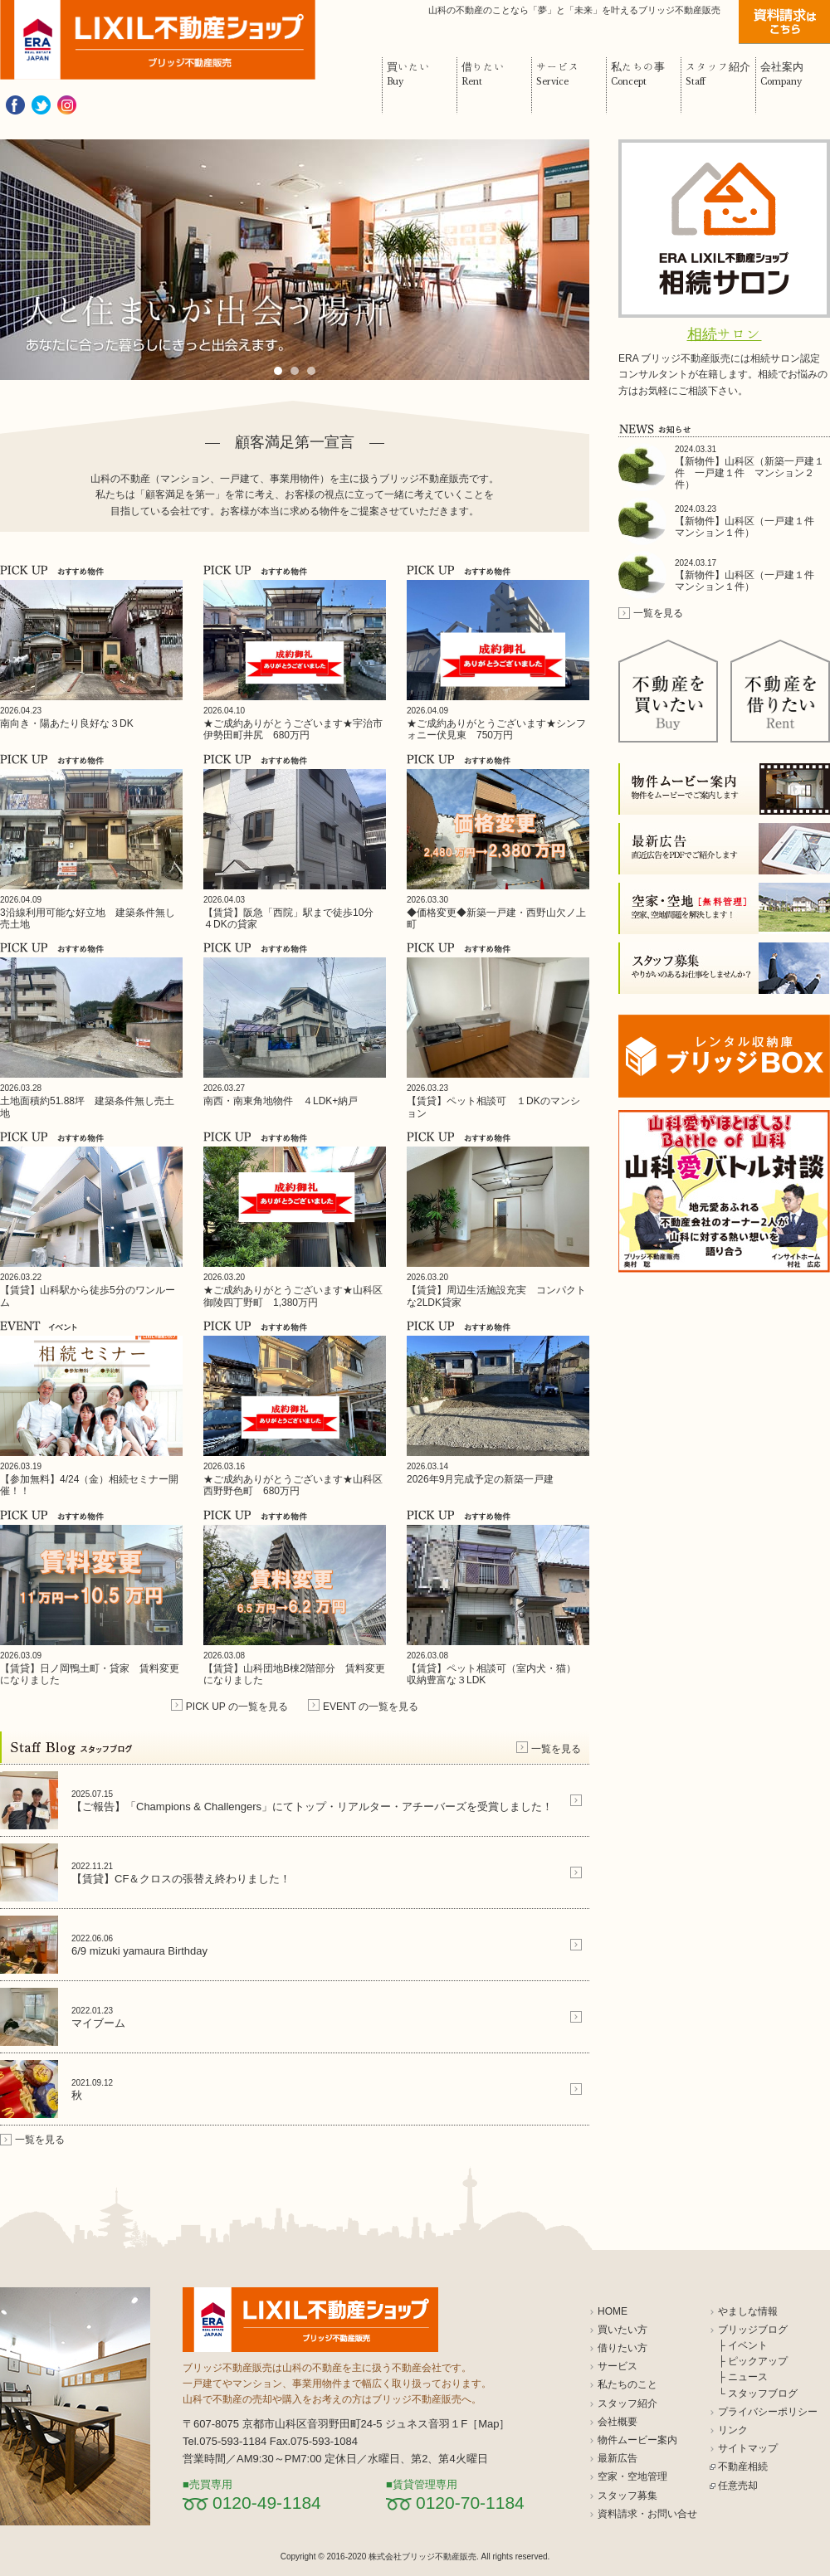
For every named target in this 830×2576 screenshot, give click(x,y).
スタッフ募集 (627, 2495)
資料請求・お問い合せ (647, 2514)
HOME (612, 2311)
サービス (617, 2366)
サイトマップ (748, 2448)
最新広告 (617, 2458)
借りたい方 (622, 2348)
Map (488, 2424)
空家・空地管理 (632, 2476)
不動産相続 (743, 2466)
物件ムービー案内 (637, 2440)
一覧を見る (556, 1749)
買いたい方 (622, 2329)
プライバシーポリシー (768, 2412)
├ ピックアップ (753, 2361)
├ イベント (743, 2345)
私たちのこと (627, 2384)
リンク (733, 2430)
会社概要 (617, 2421)
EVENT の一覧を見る (370, 1706)
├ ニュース (743, 2377)
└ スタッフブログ (758, 2393)
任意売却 (738, 2485)
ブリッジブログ (753, 2329)
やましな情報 (748, 2311)
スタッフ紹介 (627, 2403)
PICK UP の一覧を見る (237, 1706)
